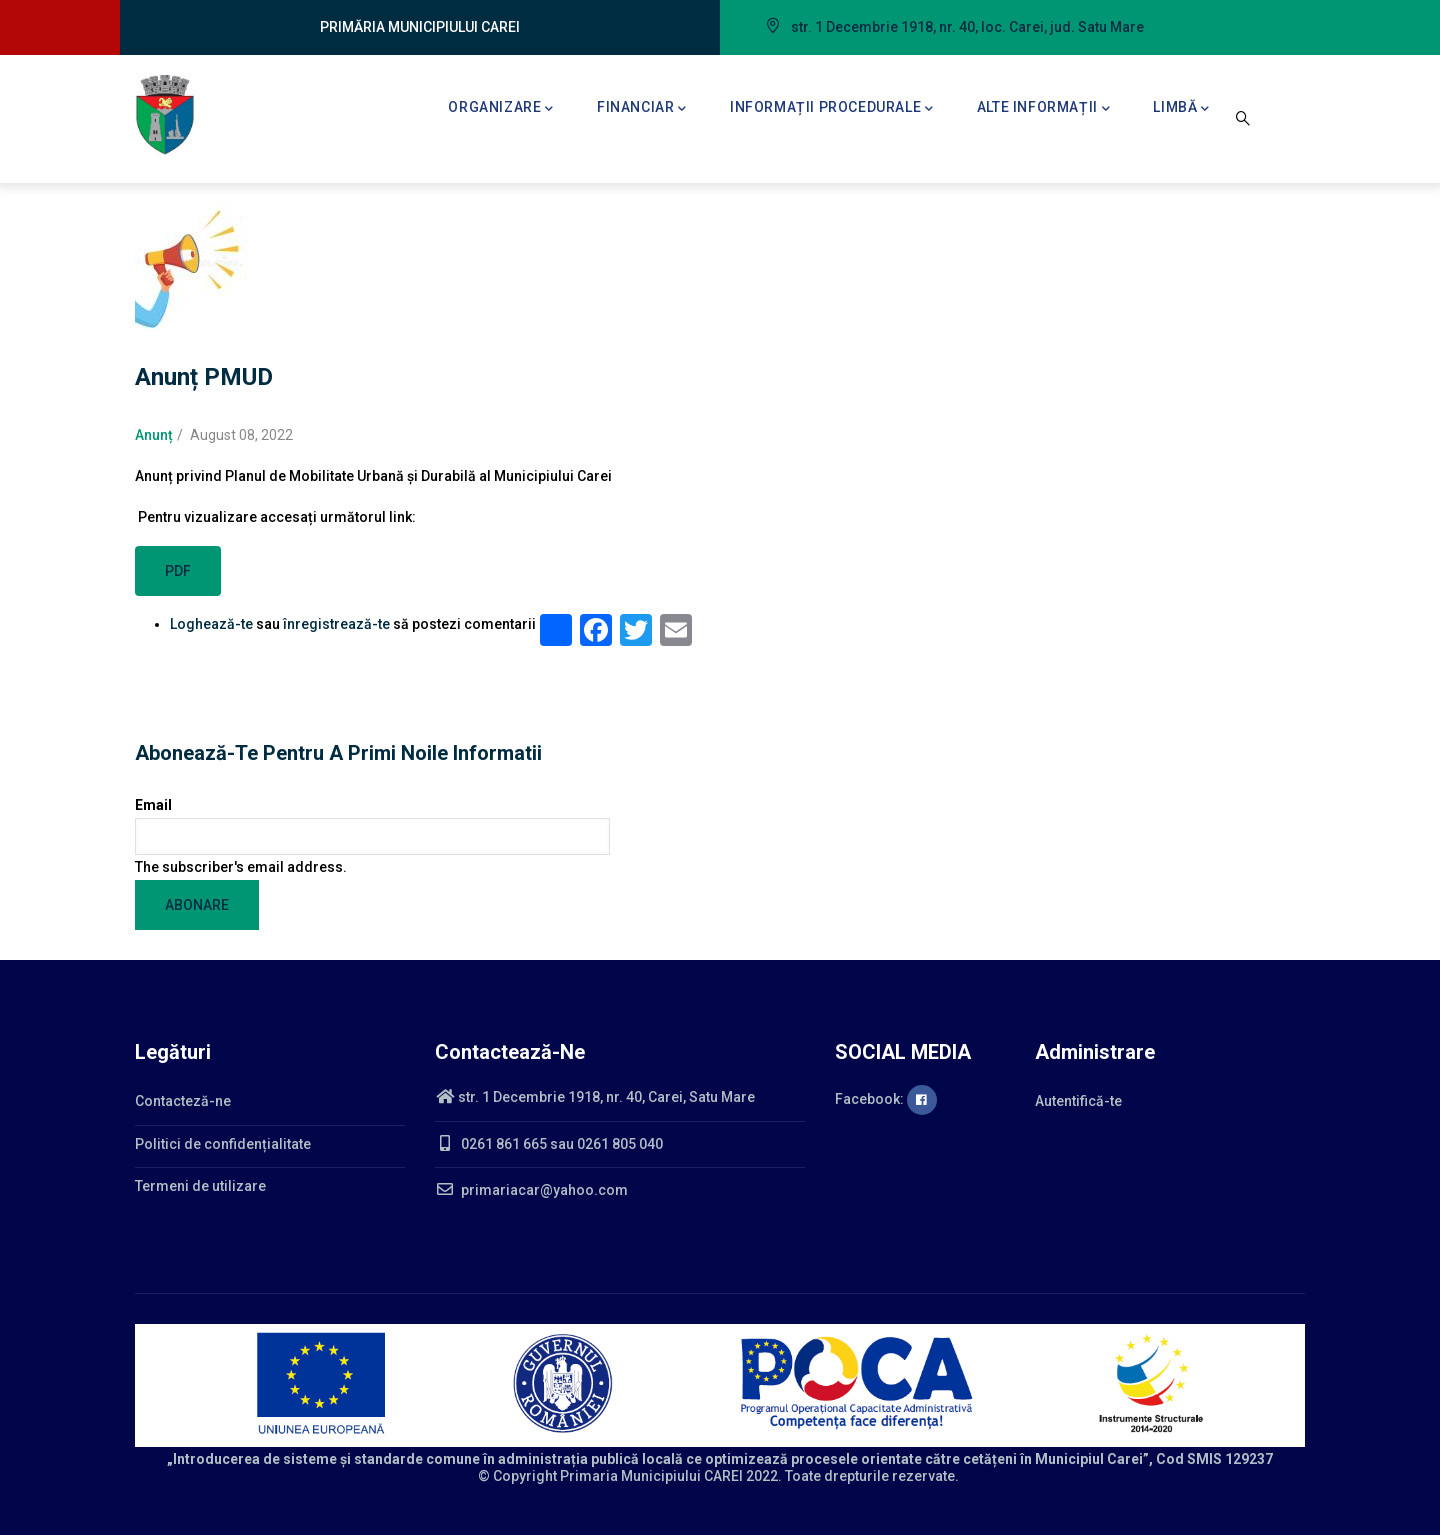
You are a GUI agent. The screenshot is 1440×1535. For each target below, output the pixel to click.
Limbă (1181, 109)
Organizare (501, 109)
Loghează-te (211, 624)
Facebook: (886, 1099)
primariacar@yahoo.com (531, 1190)
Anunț (154, 435)
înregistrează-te (336, 624)
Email (153, 805)
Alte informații (1044, 109)
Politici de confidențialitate (223, 1144)
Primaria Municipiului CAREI (651, 1476)
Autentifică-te (1078, 1101)
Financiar (642, 109)
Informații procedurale (832, 109)
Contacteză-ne (183, 1101)
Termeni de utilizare (200, 1186)
